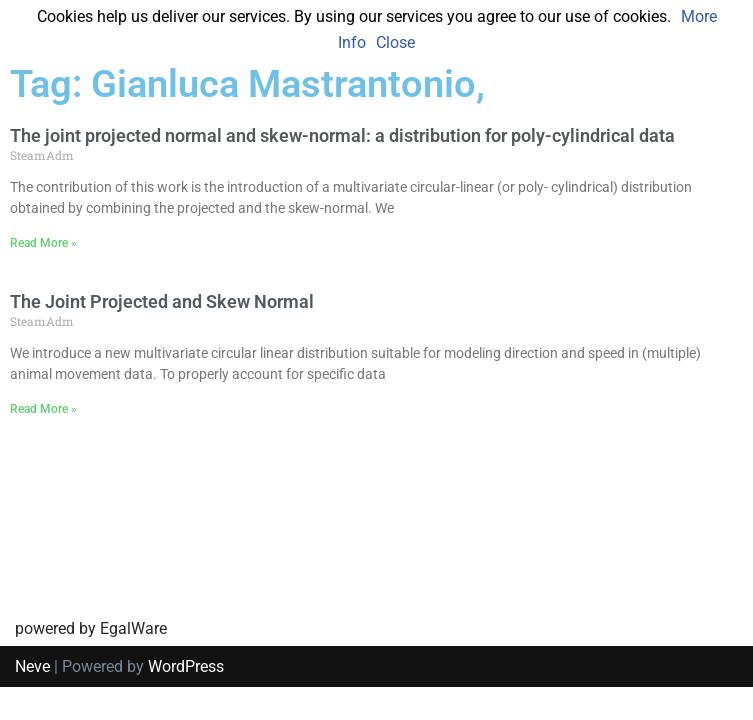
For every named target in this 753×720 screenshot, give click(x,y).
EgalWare (133, 661)
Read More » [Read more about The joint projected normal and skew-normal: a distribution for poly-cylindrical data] (43, 243)
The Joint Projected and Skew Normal (162, 301)
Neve (32, 698)
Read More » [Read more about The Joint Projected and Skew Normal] (43, 409)
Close (395, 42)
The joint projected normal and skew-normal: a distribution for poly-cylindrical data (342, 135)
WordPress (186, 698)
